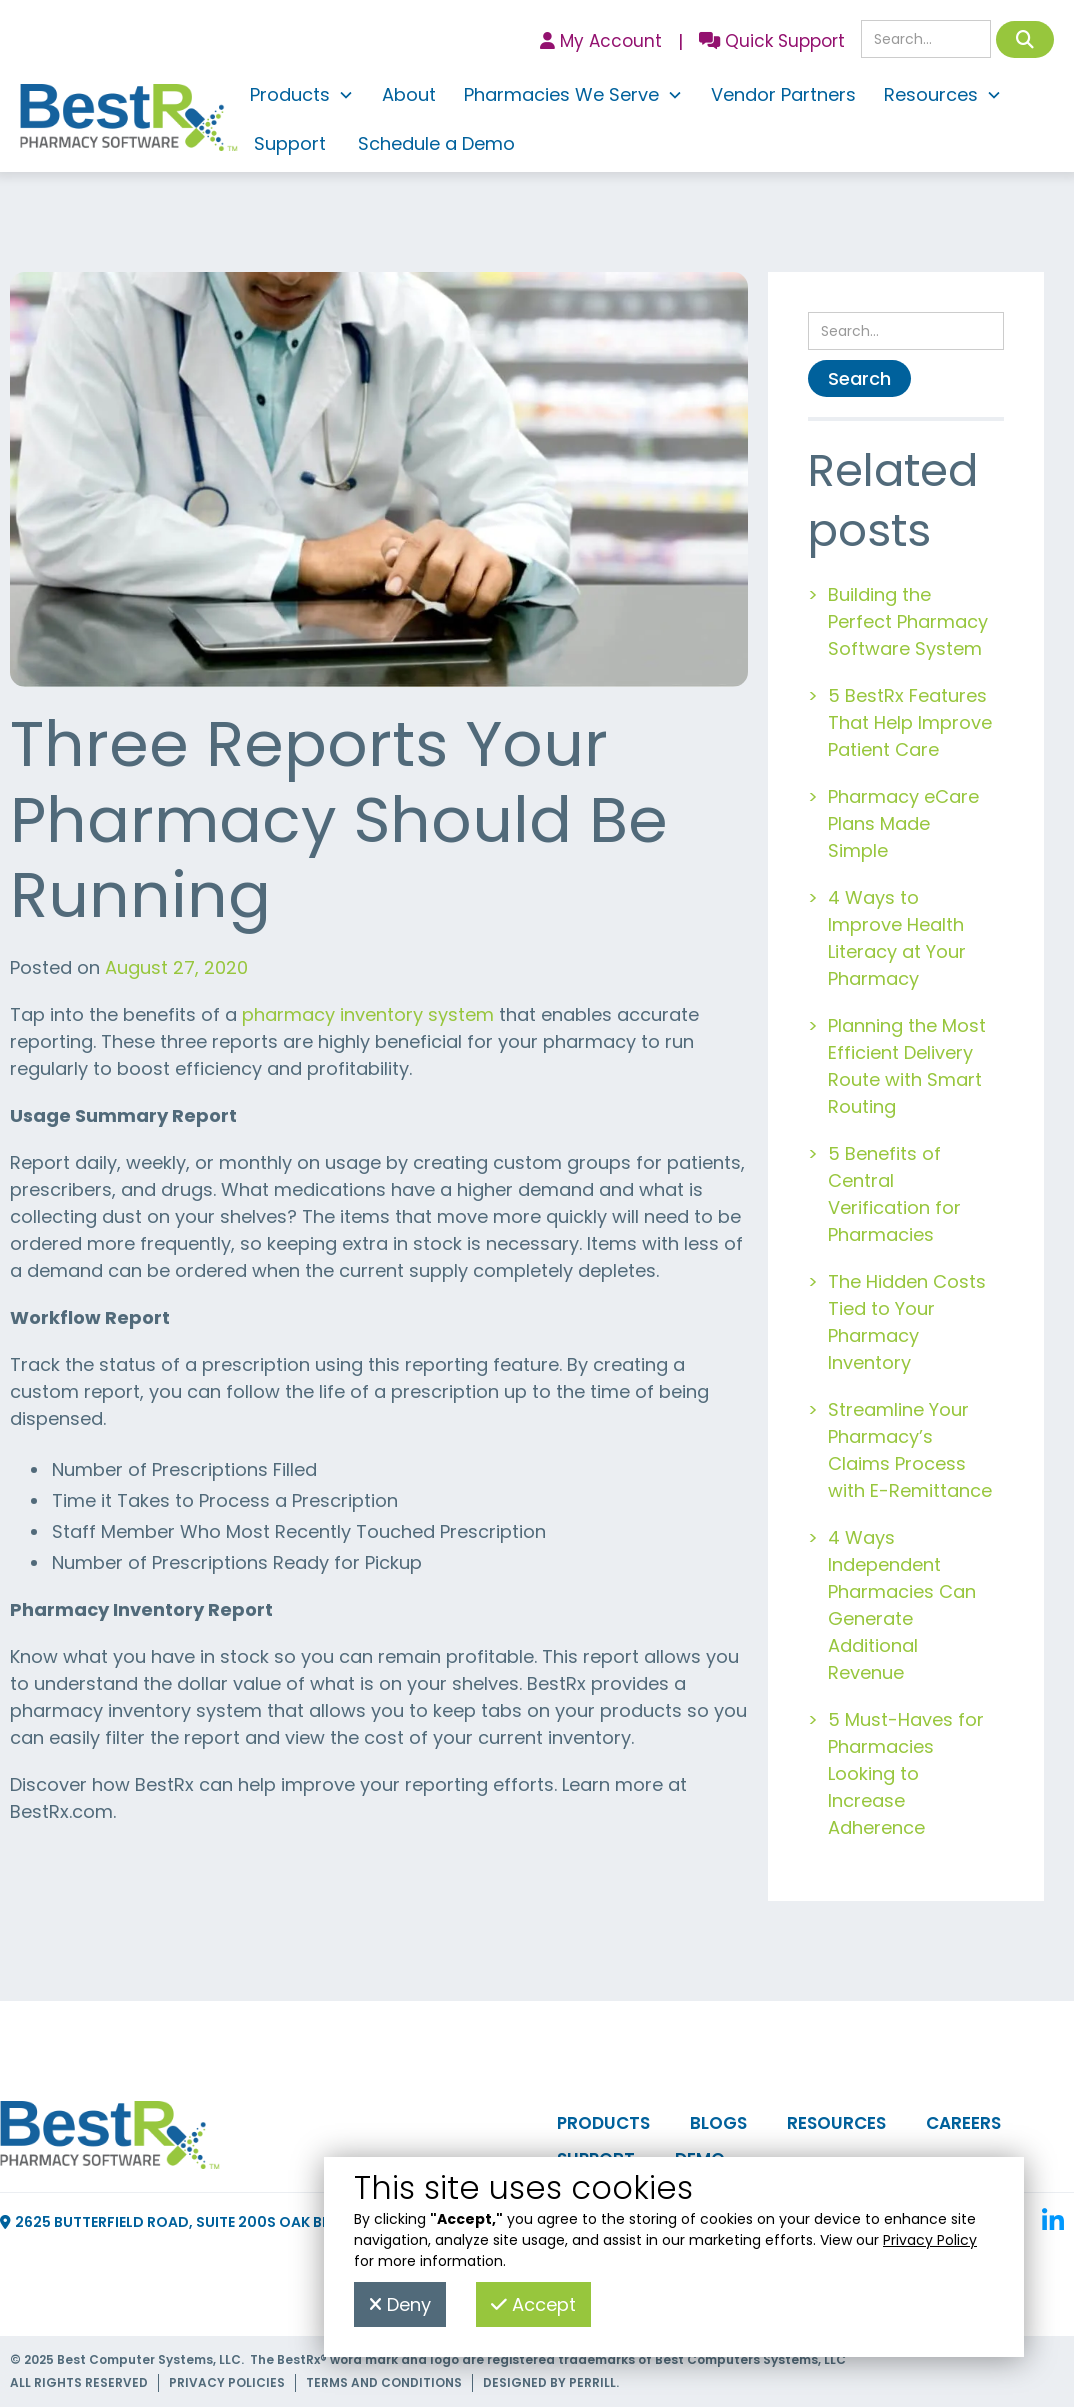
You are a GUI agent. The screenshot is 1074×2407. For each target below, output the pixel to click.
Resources (836, 2123)
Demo (700, 2159)
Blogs (718, 2123)
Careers (963, 2123)
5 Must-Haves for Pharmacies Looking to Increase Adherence (906, 1773)
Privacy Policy (930, 2240)
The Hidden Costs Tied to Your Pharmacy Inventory (907, 1322)
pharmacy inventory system (368, 1014)
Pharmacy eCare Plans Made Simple (903, 823)
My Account (601, 41)
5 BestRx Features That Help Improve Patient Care (910, 722)
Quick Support (772, 41)
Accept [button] (533, 2304)
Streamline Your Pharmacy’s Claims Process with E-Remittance (910, 1450)
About (409, 94)
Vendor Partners (783, 94)
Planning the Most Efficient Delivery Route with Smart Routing (907, 1066)
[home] (129, 122)
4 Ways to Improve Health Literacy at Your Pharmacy (897, 938)
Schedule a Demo (436, 143)
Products (603, 2123)
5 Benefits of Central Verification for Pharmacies (894, 1194)
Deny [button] (400, 2304)
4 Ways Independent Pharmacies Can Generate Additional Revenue (902, 1605)
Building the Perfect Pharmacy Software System (908, 621)
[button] (302, 97)
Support (290, 143)
